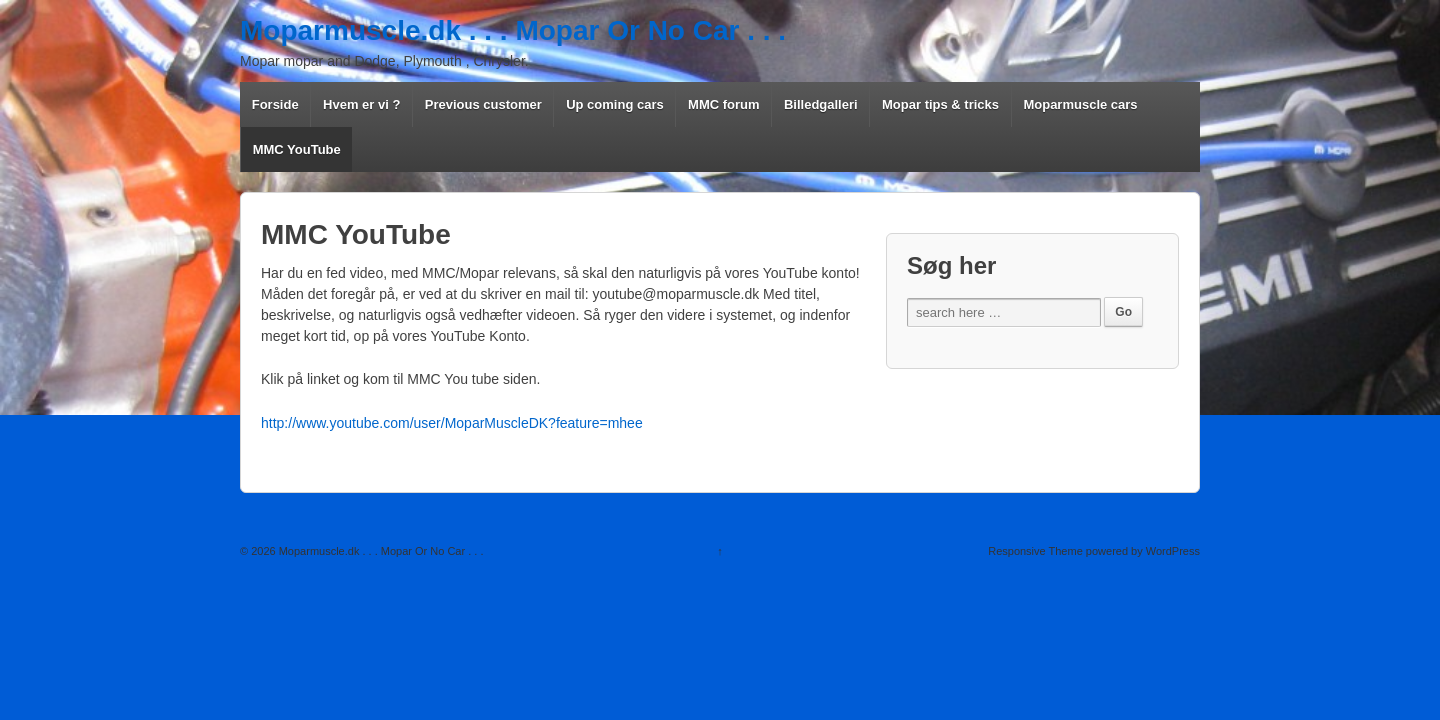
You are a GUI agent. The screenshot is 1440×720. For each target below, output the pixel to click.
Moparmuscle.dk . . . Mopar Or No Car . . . (513, 30)
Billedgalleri (821, 104)
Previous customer (483, 104)
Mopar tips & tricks (940, 104)
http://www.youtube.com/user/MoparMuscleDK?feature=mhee (452, 423)
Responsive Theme (1035, 551)
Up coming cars (615, 104)
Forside (275, 104)
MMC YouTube (297, 149)
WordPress (1173, 551)
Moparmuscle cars (1080, 104)
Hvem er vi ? (361, 104)
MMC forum (724, 104)
